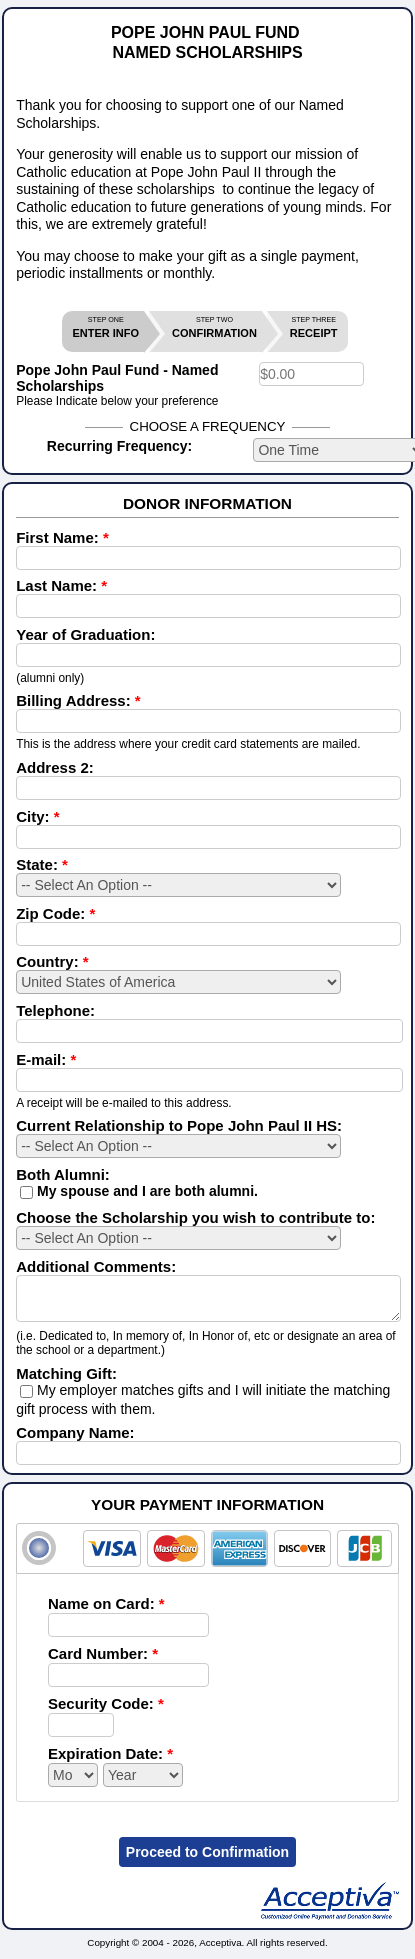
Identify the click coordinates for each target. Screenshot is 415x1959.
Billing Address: (78, 700)
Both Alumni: (63, 1174)
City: (37, 816)
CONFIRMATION (214, 327)
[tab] (207, 1557)
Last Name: (61, 585)
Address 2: (55, 767)
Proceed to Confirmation (207, 1861)
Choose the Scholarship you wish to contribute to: (195, 1217)
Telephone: (55, 1010)
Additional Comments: (96, 1266)
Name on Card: (106, 1612)
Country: (52, 961)
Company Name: (75, 1441)
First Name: (62, 537)
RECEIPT (314, 327)
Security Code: (106, 1712)
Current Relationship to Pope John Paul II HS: (179, 1125)
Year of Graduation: (85, 634)
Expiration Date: (110, 1762)
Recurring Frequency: (119, 446)
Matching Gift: (66, 1382)
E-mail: (46, 1059)
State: (42, 864)
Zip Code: (55, 913)
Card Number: (103, 1662)
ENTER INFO (105, 327)
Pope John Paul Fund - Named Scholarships (117, 378)
